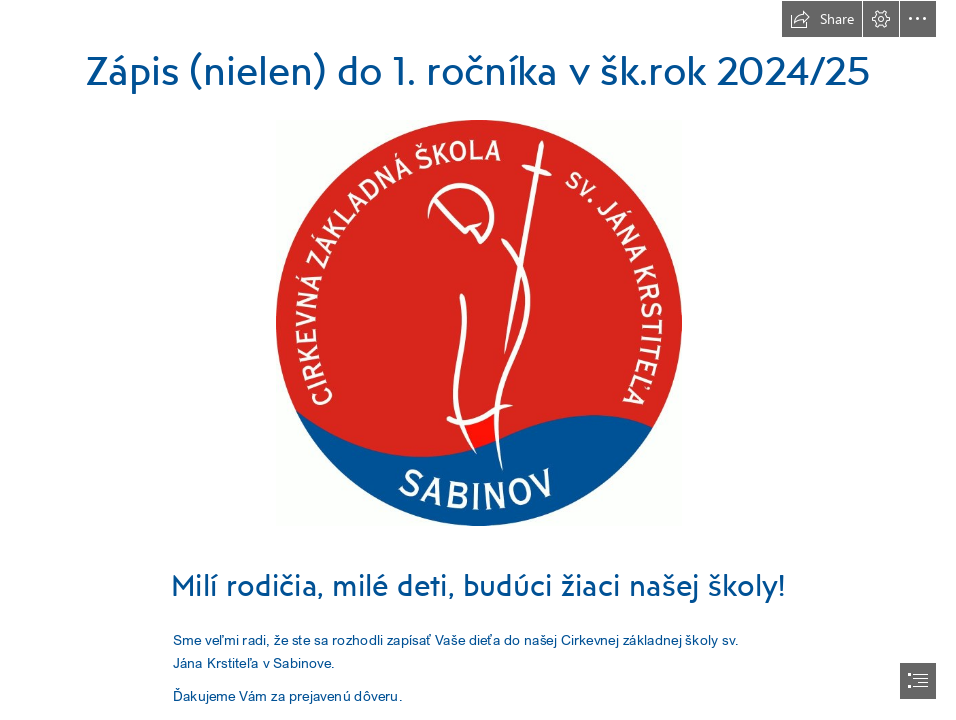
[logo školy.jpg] (478, 322)
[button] (822, 19)
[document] (478, 360)
